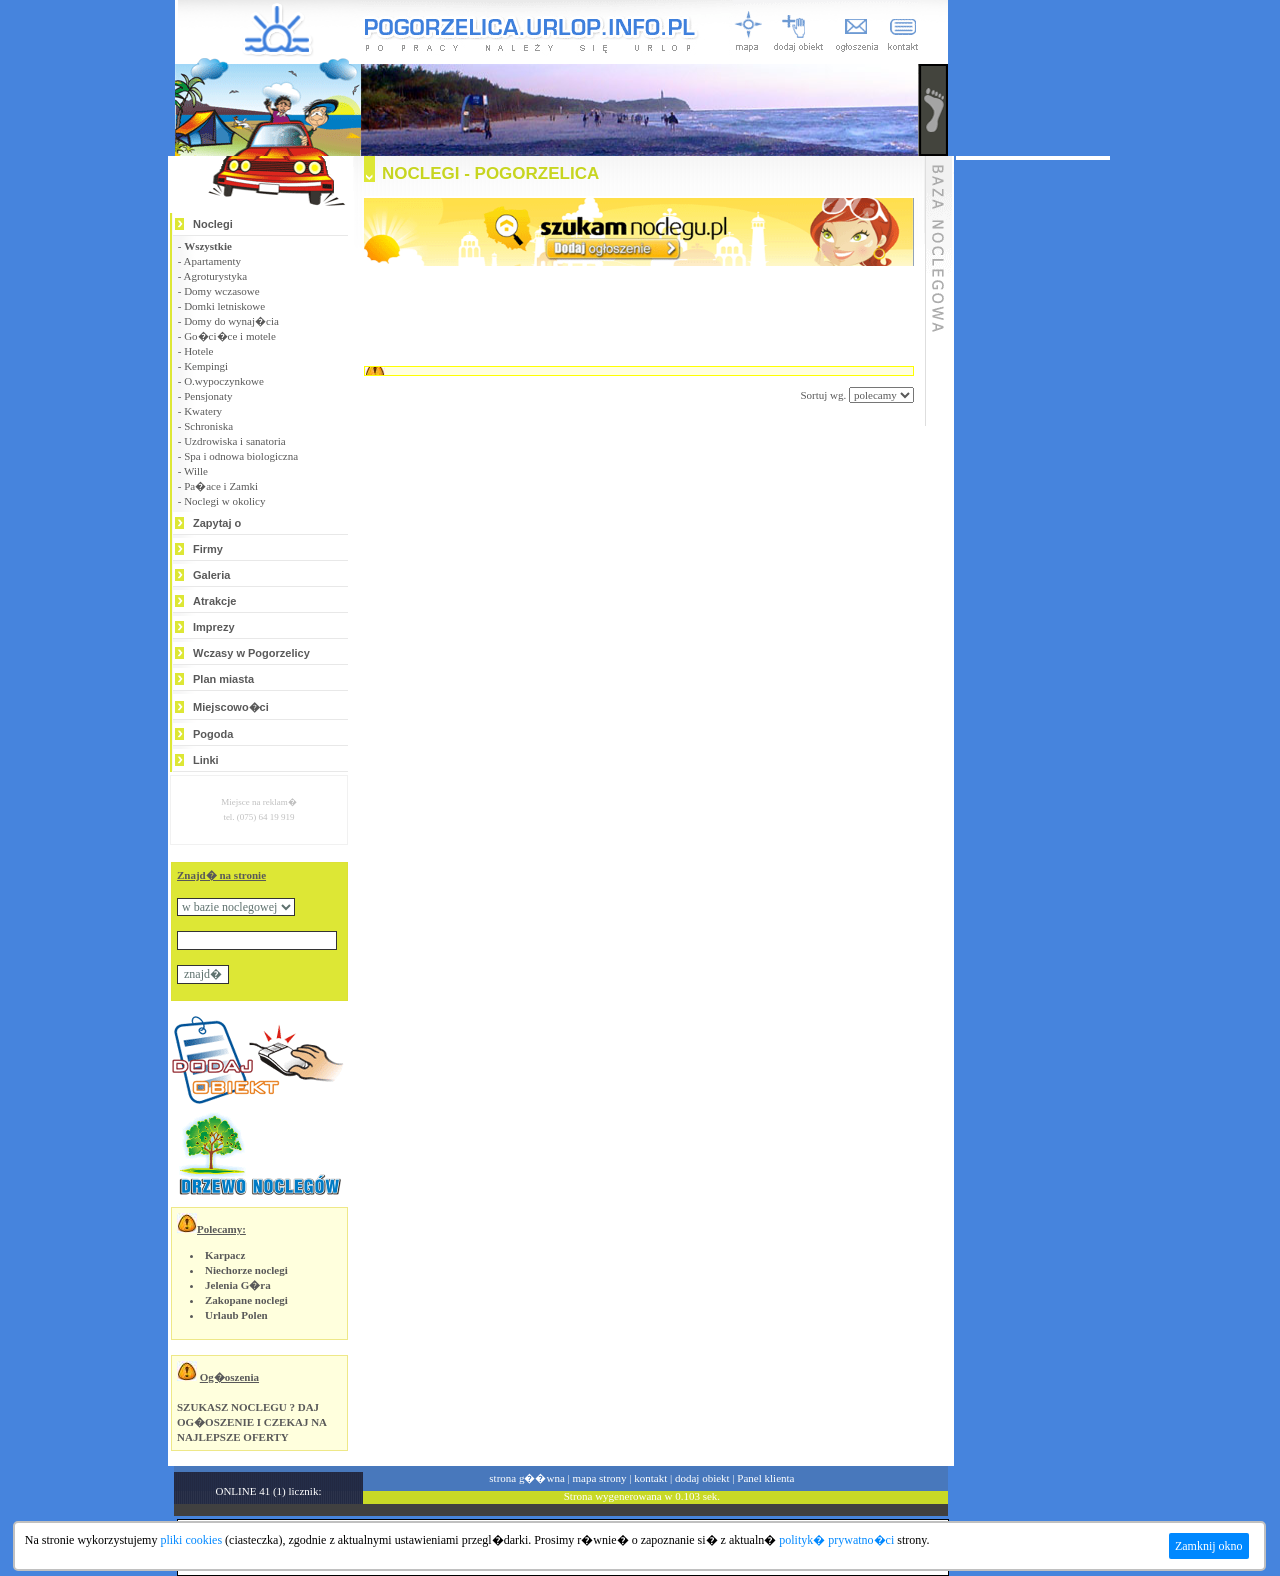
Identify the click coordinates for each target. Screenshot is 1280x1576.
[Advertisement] (614, 463)
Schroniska (208, 426)
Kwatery (203, 411)
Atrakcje (214, 601)
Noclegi (213, 224)
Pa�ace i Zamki (221, 486)
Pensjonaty (208, 396)
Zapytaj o (217, 523)
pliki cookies (191, 1540)
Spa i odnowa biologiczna (241, 456)
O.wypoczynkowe (224, 381)
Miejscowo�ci (231, 707)
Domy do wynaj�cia (231, 321)
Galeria (211, 575)
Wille (196, 471)
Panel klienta (765, 1478)
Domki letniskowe (224, 306)
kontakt (650, 1478)
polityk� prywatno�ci (836, 1540)
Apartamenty (212, 261)
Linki (206, 760)
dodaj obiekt (702, 1478)
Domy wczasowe (221, 291)
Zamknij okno (1209, 1546)
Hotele (198, 351)
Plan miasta (223, 679)
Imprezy (214, 627)
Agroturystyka (216, 276)
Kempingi (206, 366)
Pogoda (213, 734)
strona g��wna (526, 1478)
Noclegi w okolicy (224, 501)
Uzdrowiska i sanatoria (234, 441)
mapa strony (599, 1478)
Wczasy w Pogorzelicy (251, 653)
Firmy (208, 549)
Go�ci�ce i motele (230, 336)
